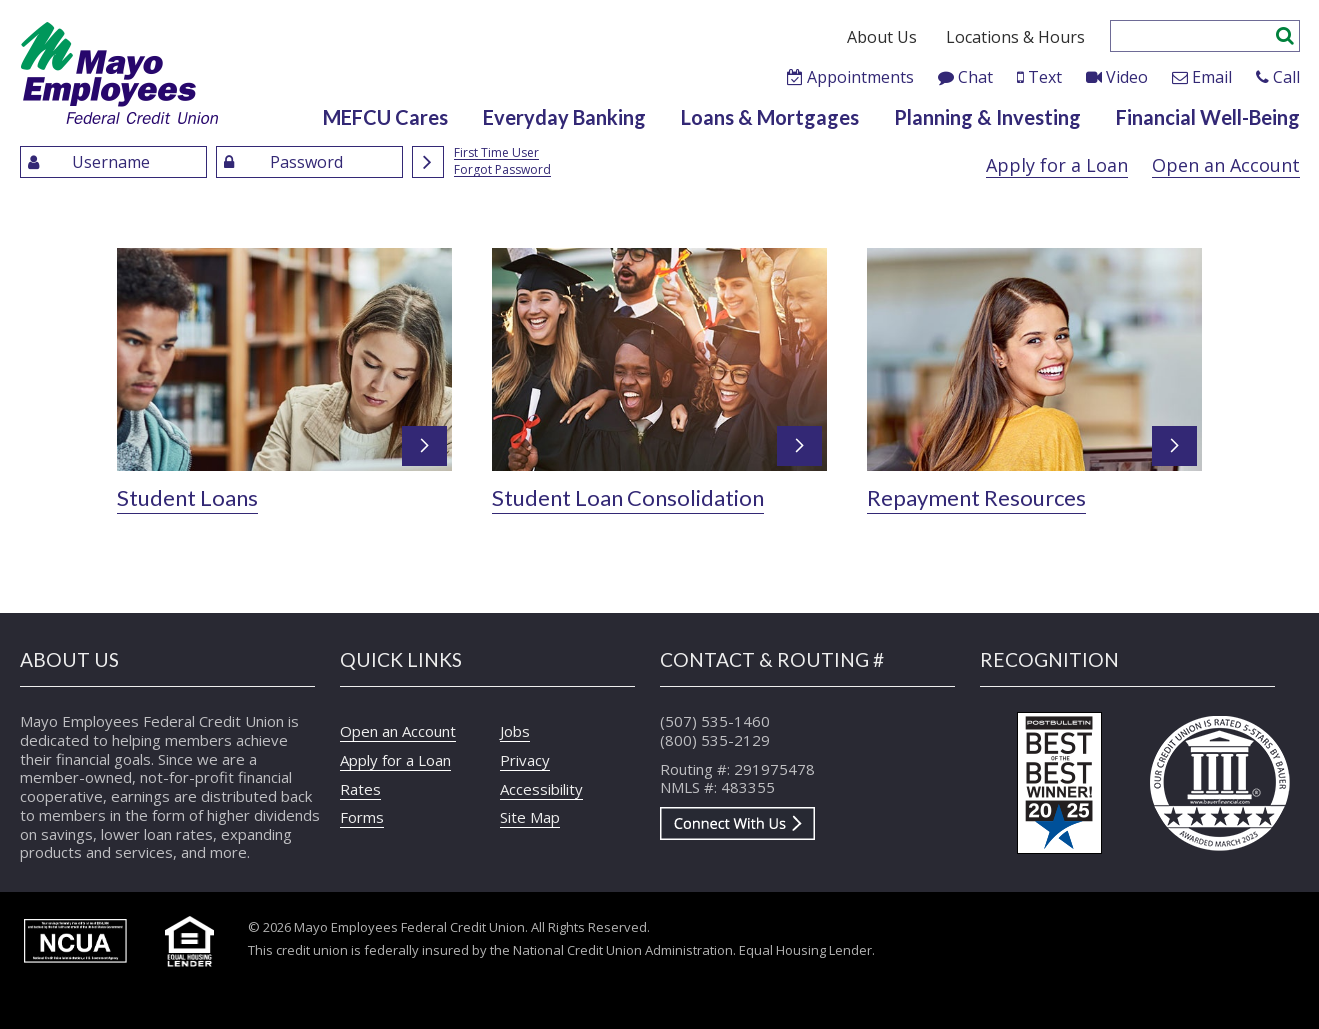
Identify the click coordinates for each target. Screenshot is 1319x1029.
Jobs (515, 731)
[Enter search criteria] (1192, 36)
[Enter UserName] (113, 162)
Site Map (530, 817)
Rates (360, 789)
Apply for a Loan (1057, 165)
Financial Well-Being (1208, 117)
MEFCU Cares (385, 117)
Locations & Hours (1015, 37)
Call (1286, 77)
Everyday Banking (564, 117)
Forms (362, 817)
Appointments (860, 77)
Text (1045, 77)
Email (1212, 77)
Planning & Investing (987, 117)
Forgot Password (502, 170)
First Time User (496, 153)
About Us (882, 37)
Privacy (525, 760)
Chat (975, 77)
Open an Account (1226, 165)
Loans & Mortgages (770, 117)
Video (1127, 77)
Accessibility (541, 789)
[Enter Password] (309, 162)
